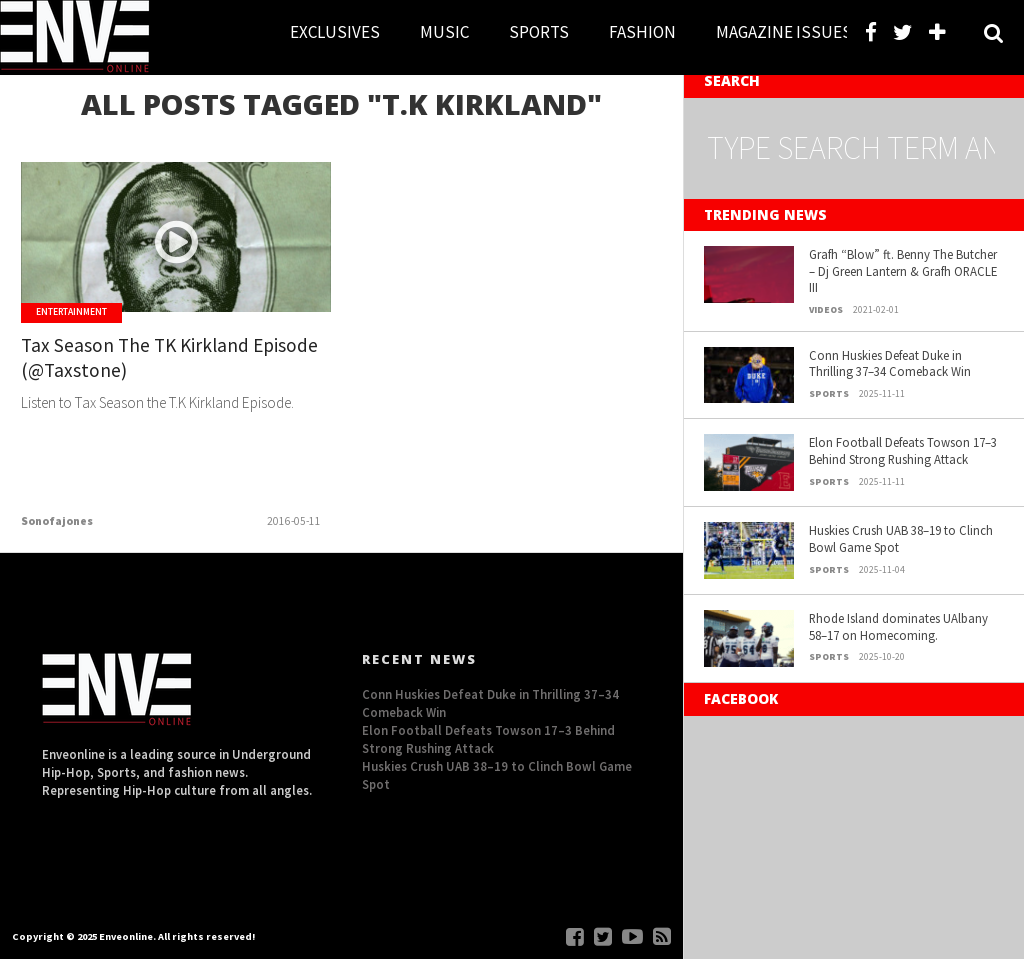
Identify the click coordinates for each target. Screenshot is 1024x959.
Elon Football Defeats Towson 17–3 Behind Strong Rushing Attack (903, 450)
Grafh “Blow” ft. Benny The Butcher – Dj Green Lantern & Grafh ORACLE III (903, 270)
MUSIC (444, 32)
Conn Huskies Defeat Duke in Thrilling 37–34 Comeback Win (890, 363)
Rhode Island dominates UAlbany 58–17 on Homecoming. (898, 626)
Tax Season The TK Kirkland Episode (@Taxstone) (169, 357)
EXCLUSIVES (335, 32)
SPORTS (539, 32)
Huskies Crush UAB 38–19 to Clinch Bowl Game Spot (901, 538)
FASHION (642, 32)
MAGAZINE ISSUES (784, 32)
